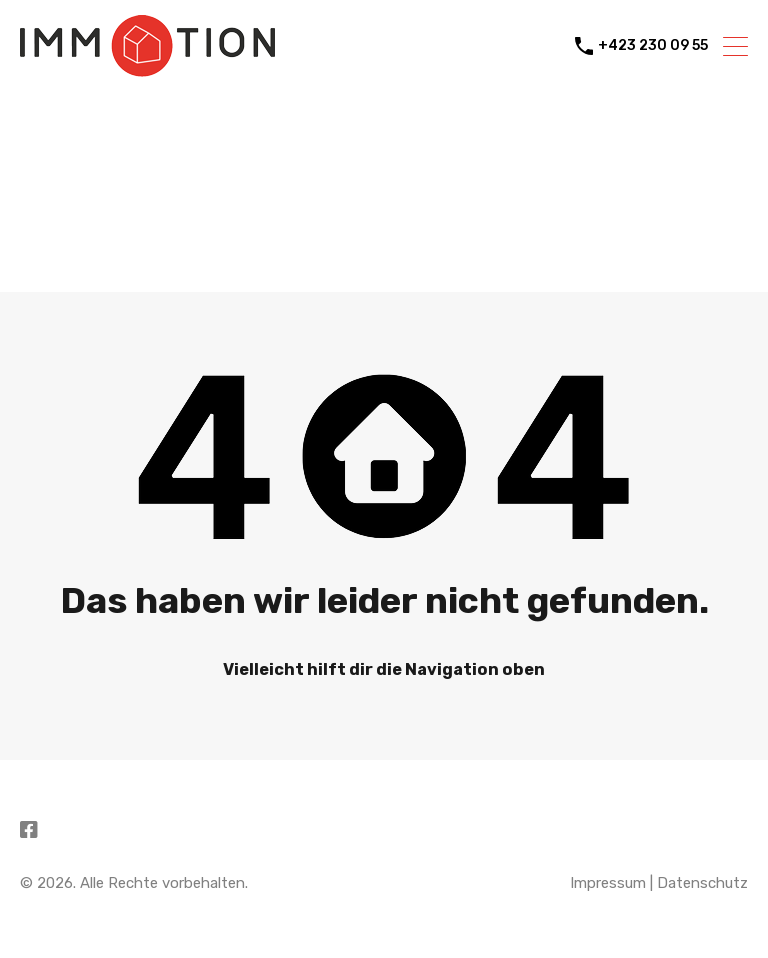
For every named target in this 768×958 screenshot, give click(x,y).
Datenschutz (702, 883)
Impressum (608, 883)
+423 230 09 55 (653, 46)
